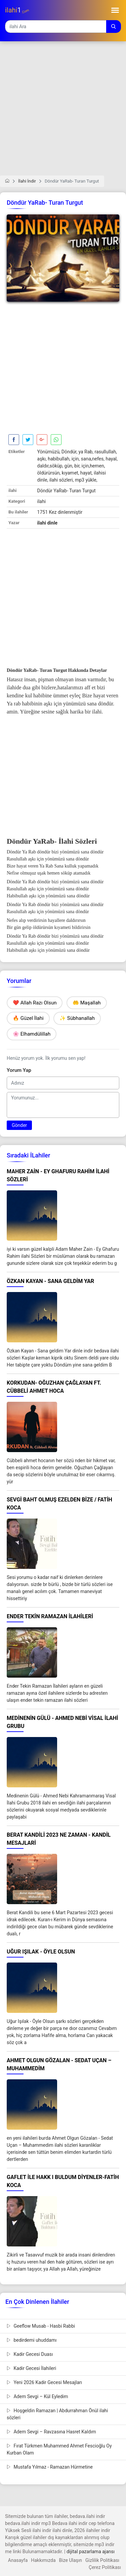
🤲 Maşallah (87, 1003)
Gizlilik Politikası (102, 2560)
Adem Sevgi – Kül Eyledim (37, 2396)
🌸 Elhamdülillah (31, 1034)
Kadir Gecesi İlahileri (31, 2368)
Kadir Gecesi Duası (30, 2354)
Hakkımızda (43, 2560)
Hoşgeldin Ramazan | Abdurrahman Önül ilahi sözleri (57, 2414)
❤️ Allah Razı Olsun (34, 1003)
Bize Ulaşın (70, 2560)
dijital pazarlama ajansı (91, 2551)
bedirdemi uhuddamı (31, 2340)
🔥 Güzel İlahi (28, 1018)
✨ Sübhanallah (77, 1018)
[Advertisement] (63, 113)
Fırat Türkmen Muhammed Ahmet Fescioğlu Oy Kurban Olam (59, 2449)
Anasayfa (18, 2560)
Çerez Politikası (105, 2567)
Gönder (19, 1125)
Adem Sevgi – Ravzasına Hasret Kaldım (51, 2431)
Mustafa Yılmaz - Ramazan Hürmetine (50, 2467)
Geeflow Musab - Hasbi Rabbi (41, 2326)
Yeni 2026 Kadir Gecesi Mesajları (44, 2382)
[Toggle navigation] (115, 10)
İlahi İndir (27, 181)
